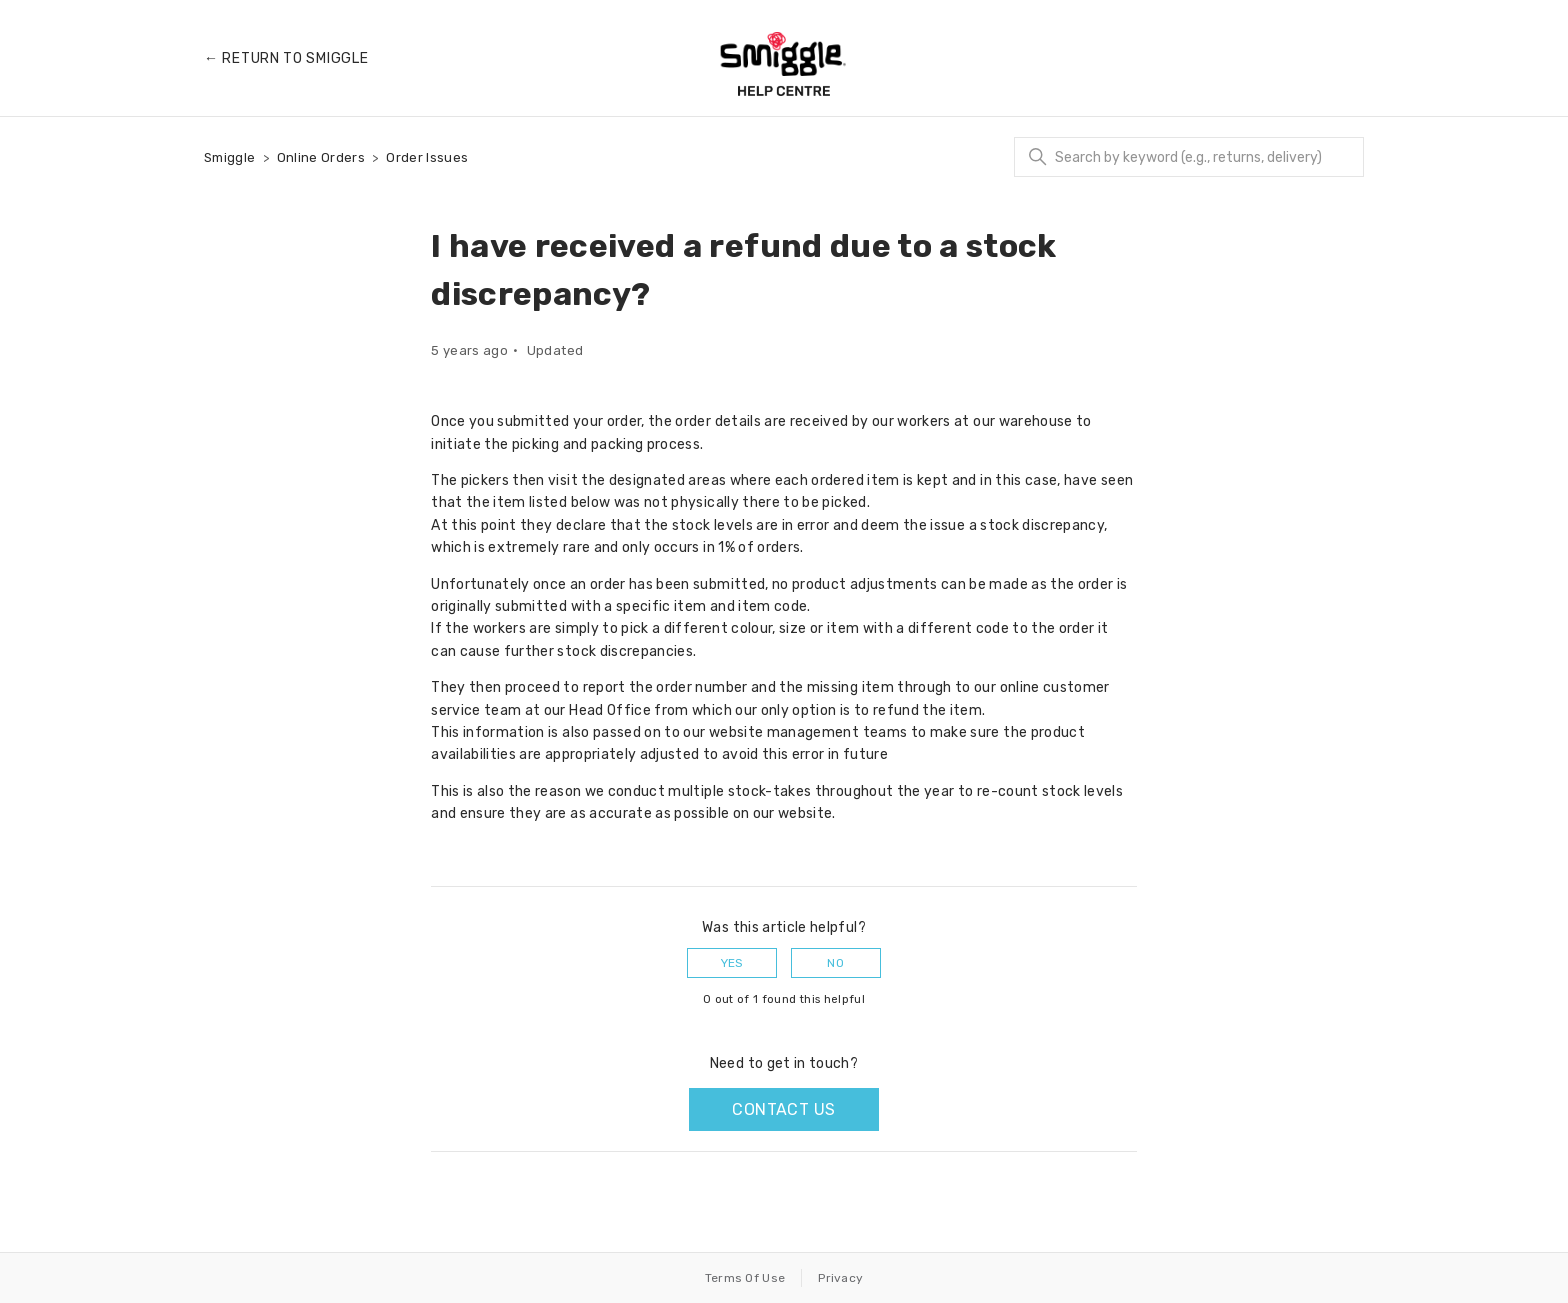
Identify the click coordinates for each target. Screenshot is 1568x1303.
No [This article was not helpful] (835, 963)
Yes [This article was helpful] (732, 963)
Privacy (840, 1278)
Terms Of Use (745, 1278)
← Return (286, 58)
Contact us (783, 1109)
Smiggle (229, 157)
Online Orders (321, 157)
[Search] (1189, 157)
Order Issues (427, 157)
